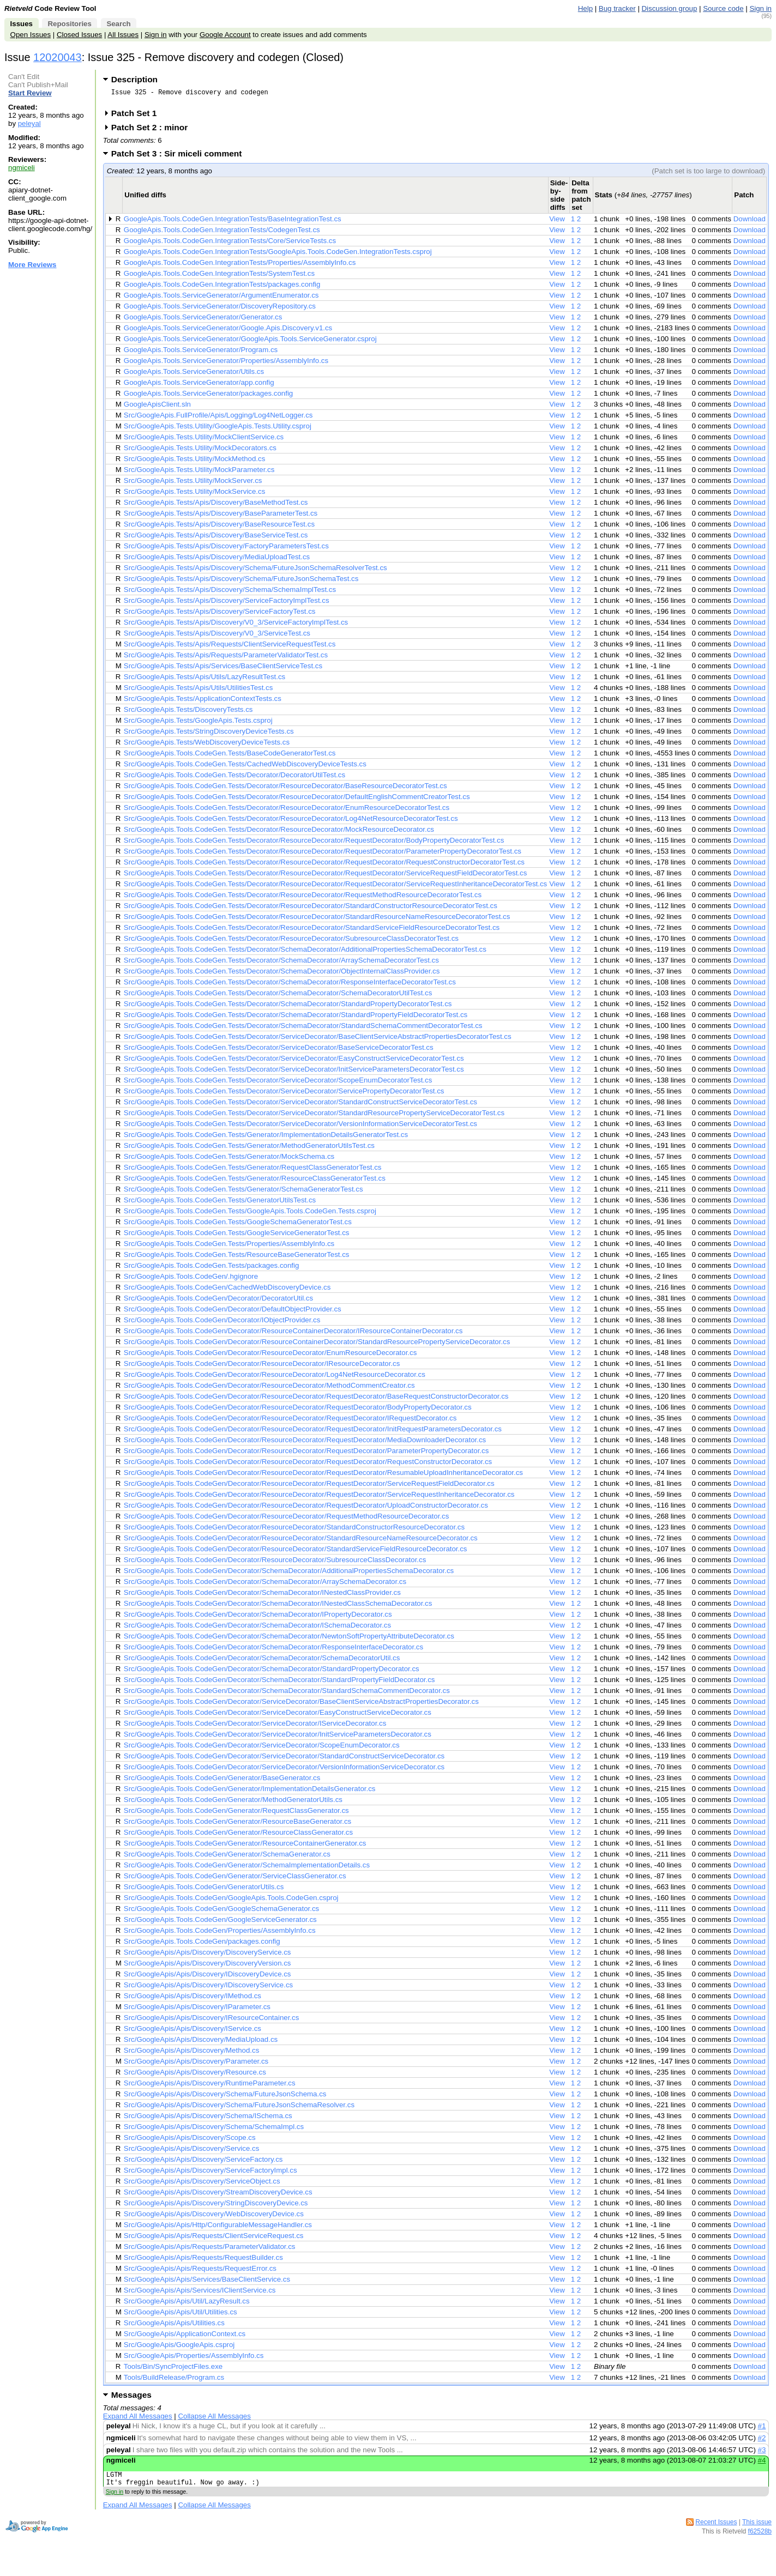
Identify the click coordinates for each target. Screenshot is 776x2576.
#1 (762, 2429)
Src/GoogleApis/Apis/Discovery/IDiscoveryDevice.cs (207, 1977)
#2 (762, 2441)
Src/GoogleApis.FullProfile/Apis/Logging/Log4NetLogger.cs (218, 418)
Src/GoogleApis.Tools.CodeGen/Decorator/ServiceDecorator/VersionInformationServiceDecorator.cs (284, 1770)
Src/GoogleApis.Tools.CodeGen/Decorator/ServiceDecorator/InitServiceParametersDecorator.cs (277, 1737)
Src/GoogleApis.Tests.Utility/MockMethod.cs (195, 462)
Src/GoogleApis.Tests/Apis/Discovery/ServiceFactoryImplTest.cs (226, 604)
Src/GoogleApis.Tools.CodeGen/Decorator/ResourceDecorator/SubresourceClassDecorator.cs (275, 1563)
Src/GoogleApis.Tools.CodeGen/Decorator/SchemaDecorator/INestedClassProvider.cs (262, 1596)
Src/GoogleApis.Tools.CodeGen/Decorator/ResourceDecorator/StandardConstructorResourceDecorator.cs (294, 1530)
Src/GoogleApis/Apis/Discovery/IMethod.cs (192, 1999)
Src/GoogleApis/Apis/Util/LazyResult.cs (187, 2304)
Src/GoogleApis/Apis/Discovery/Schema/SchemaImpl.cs (214, 2130)
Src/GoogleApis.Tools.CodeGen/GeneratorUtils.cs (204, 1890)
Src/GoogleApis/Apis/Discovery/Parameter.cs (196, 2064)
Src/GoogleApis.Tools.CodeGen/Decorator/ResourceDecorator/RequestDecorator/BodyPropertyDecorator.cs (298, 1410)
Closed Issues (79, 35)
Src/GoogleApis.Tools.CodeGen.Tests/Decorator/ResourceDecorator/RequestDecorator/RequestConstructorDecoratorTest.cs (324, 865)
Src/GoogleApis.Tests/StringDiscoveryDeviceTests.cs (209, 734)
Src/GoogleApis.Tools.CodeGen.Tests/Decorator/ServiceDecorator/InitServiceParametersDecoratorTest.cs (294, 1072)
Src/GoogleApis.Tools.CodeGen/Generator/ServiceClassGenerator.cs (235, 1879)
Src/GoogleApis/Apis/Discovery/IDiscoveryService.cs (208, 1988)
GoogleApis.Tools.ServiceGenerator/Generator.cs (203, 320)
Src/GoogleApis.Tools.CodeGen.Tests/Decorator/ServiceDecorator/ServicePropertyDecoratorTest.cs (284, 1094)
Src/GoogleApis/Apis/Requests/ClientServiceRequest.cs (214, 2239)
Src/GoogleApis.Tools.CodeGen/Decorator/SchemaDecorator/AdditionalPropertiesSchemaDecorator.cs (289, 1574)
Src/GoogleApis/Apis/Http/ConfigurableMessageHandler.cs (218, 2228)
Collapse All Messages (214, 2419)
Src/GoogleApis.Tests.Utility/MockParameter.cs (199, 473)
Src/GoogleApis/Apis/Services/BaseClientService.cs (207, 2282)
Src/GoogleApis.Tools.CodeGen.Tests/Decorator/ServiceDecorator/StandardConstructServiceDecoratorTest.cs (300, 1105)
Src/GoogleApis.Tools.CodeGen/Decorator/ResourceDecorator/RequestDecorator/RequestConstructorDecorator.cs (308, 1465)
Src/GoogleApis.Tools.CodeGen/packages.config (202, 1944)
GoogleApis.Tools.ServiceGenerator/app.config (199, 386)
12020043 (57, 57)
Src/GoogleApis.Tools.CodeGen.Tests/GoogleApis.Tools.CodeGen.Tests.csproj (250, 1214)
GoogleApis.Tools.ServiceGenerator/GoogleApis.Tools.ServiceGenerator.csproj (250, 342)
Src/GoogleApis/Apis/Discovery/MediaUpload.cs (201, 2043)
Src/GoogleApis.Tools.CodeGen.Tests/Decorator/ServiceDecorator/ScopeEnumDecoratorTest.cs (278, 1083)
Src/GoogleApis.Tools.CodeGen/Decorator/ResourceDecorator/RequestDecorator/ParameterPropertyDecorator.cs (306, 1454)
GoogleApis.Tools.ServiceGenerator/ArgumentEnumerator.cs (221, 298)
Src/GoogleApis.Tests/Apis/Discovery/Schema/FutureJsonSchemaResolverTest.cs (255, 571)
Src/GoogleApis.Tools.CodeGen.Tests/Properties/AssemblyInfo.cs (229, 1247)
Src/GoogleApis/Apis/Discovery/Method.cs (191, 2053)
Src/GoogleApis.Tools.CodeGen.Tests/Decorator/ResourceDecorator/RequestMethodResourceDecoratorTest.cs (303, 898)
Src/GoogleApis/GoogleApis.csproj (179, 2348)
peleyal (29, 123)
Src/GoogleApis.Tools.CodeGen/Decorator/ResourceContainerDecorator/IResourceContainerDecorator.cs (293, 1334)
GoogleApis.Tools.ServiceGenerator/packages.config (208, 396)
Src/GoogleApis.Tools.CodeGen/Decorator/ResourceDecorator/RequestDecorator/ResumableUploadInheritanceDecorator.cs (323, 1476)
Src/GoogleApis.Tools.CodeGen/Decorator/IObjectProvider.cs (222, 1323)
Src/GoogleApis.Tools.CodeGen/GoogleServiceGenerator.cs (220, 1923)
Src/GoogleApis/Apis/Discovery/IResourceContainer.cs (211, 2021)
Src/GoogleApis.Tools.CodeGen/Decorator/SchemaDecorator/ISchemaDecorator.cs (257, 1628)
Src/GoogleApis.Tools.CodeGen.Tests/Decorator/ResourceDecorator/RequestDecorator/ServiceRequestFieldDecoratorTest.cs (325, 876)
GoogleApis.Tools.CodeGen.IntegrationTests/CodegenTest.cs (222, 233)
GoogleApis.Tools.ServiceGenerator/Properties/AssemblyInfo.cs (226, 364)
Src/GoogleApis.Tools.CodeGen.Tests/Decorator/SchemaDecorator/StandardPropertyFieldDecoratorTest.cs (295, 1018)
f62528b (760, 2538)
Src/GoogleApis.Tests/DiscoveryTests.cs (188, 713)
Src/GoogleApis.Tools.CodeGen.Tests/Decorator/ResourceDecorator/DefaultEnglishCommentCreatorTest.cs (297, 800)
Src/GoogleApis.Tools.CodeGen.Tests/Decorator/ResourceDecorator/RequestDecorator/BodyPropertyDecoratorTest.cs (314, 843)
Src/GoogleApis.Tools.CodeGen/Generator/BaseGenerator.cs (222, 1781)
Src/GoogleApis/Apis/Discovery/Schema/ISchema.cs (208, 2119)
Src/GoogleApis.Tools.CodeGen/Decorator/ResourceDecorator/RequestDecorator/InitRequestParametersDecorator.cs (313, 1432)
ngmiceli (21, 168)
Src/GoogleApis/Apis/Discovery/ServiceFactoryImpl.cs (210, 2173)
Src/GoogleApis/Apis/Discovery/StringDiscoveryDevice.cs (216, 2206)
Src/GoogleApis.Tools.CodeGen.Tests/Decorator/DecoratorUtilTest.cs (234, 778)
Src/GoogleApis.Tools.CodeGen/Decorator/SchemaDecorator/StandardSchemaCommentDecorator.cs (287, 1694)
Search (118, 24)
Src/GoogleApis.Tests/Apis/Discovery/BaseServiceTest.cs (216, 538)
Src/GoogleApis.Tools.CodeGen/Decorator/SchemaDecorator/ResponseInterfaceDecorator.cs (273, 1650)
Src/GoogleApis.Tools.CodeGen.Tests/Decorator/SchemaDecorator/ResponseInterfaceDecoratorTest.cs (290, 985)
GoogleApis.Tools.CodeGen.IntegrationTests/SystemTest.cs (219, 277)
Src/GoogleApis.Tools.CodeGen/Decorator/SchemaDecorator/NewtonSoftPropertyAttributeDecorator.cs (289, 1639)
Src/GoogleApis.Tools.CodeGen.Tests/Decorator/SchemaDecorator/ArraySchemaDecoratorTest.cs (281, 963)
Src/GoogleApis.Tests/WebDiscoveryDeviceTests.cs (207, 745)
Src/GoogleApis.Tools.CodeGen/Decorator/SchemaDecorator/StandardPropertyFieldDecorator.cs (279, 1683)
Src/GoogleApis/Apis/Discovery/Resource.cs (195, 2075)
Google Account (225, 35)
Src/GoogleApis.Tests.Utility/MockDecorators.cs (200, 451)
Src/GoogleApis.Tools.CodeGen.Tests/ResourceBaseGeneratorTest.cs (237, 1258)
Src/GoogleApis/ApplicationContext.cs (184, 2337)
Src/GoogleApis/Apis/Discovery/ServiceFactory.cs (203, 2162)
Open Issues (30, 35)
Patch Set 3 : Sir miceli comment (180, 156)
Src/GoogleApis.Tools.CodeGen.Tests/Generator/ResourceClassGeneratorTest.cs (255, 1181)
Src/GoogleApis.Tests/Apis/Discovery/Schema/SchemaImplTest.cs (230, 593)
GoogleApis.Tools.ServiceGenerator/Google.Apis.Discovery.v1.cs (228, 331)
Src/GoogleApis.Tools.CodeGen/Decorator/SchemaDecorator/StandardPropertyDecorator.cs (271, 1672)
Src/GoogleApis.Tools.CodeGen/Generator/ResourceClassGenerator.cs (238, 1835)
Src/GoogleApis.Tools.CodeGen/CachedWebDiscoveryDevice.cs (227, 1290)
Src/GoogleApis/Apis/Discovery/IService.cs (192, 2032)
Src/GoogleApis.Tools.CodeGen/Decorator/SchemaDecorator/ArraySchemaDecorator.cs (265, 1585)
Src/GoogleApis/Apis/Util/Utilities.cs (180, 2315)
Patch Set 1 (137, 116)
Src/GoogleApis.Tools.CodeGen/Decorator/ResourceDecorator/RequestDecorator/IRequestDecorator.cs (290, 1421)
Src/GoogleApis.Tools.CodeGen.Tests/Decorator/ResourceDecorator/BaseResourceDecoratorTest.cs (285, 789)
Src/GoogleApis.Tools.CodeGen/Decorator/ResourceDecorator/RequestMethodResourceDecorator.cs (286, 1519)
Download (749, 222)
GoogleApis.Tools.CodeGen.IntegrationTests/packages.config (222, 287)
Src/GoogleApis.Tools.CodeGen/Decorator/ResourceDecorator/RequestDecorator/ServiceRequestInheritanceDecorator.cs (319, 1497)
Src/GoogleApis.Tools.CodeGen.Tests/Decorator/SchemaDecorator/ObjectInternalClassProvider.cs (282, 974)
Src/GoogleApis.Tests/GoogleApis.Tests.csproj (198, 723)
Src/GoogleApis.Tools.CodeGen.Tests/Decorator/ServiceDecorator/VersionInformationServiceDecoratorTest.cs (300, 1127)
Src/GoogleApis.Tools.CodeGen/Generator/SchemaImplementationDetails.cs (247, 1868)
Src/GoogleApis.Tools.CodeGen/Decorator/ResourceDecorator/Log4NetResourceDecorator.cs (274, 1378)
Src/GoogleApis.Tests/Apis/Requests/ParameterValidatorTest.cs (226, 658)
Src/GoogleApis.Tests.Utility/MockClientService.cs (204, 440)
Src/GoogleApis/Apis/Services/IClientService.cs (200, 2293)
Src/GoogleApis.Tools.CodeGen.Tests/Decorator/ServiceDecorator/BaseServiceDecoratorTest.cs (279, 1051)
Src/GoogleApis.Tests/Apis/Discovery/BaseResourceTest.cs (219, 527)
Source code (723, 8)
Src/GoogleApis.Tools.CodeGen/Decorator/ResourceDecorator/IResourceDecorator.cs (262, 1367)
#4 (762, 2463)
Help (585, 8)
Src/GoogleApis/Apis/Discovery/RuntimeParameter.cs (210, 2086)
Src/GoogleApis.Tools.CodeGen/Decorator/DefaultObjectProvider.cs (232, 1312)
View (557, 222)
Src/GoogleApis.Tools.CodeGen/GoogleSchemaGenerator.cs (221, 1912)
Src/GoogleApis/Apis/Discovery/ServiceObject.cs (202, 2184)
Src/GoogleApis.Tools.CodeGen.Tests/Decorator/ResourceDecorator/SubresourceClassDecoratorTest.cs (291, 942)
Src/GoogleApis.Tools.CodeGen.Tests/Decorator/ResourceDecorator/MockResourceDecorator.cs (279, 833)
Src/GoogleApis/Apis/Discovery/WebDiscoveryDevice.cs (214, 2217)
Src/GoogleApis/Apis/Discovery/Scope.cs (190, 2141)
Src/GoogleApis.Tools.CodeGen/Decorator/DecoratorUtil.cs (218, 1301)
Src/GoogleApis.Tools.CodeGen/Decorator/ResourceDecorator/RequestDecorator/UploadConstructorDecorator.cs (306, 1508)
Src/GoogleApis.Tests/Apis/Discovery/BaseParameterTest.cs (220, 516)
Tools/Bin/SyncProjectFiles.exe (173, 2370)
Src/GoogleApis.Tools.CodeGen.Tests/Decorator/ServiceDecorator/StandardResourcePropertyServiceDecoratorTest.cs (314, 1116)
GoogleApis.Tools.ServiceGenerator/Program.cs (201, 353)
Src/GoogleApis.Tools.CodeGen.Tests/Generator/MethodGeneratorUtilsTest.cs (249, 1149)
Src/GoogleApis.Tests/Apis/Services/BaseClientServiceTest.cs (223, 669)
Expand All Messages (137, 2419)
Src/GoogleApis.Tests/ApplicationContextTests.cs (202, 702)
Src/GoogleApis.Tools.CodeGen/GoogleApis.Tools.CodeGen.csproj (231, 1901)
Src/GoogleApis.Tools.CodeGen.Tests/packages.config (211, 1269)
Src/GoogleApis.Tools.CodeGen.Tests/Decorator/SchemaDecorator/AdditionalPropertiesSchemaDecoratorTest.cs (305, 952)
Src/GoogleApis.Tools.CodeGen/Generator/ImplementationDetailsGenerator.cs (250, 1792)
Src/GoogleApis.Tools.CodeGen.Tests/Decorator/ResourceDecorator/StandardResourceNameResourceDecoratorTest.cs (317, 920)
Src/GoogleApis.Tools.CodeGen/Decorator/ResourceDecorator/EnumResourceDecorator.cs (270, 1356)
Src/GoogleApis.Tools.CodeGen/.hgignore (191, 1279)
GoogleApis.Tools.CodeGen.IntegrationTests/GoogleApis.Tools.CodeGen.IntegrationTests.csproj (278, 255)
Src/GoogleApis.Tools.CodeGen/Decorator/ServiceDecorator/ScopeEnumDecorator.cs (262, 1748)
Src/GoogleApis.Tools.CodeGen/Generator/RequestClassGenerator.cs (236, 1814)
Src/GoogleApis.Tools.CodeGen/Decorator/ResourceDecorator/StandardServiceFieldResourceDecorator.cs (295, 1552)
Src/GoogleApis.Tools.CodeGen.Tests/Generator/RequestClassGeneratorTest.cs (253, 1170)
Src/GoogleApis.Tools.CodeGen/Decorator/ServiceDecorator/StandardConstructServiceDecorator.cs (284, 1759)
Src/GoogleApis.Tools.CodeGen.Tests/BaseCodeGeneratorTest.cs (230, 756)
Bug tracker (617, 8)
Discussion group (669, 8)
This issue (757, 2528)
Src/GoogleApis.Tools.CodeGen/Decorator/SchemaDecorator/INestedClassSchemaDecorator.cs (278, 1607)
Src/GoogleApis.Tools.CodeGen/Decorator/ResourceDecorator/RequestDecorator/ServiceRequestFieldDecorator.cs (309, 1487)
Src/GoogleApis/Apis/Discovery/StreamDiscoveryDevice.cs (218, 2195)
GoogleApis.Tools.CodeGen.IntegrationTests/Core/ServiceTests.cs (230, 244)
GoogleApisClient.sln (157, 407)
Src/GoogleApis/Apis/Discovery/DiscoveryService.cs (207, 1955)
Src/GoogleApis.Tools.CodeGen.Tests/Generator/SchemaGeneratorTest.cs (243, 1192)
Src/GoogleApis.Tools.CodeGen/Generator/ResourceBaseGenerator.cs (237, 1825)
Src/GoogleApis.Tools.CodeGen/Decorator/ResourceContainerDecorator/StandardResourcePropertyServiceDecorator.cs (317, 1345)
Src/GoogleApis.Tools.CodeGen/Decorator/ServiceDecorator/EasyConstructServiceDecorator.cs (277, 1716)
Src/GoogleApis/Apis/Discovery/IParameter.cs (197, 2010)
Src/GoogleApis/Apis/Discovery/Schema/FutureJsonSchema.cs (225, 2097)
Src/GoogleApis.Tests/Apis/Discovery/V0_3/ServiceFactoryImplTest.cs (236, 625)
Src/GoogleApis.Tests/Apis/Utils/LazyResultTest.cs (204, 680)
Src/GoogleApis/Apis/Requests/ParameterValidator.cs (210, 2250)
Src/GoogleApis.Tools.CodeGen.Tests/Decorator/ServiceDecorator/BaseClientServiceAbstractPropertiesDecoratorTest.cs (318, 1040)
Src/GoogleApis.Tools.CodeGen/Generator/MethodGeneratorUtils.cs (233, 1803)
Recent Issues (716, 2528)
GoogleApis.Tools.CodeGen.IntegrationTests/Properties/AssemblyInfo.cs (240, 266)
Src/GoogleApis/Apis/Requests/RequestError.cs (200, 2271)
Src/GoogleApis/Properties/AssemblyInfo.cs (194, 2359)
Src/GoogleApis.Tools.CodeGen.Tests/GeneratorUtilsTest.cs (220, 1203)
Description (134, 79)
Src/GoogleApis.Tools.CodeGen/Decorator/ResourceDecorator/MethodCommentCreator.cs (269, 1388)
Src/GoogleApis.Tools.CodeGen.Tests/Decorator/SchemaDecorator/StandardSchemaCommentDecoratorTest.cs (303, 1029)
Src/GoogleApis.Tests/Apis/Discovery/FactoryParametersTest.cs (226, 549)
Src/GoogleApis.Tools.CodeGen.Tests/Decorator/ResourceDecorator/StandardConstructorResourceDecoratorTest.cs (310, 909)
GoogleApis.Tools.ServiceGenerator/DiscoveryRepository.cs (220, 309)
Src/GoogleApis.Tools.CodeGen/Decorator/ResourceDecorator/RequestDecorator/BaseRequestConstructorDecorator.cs (316, 1399)
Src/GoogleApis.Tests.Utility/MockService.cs (195, 495)
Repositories (69, 24)
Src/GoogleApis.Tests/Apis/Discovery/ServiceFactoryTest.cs (220, 614)
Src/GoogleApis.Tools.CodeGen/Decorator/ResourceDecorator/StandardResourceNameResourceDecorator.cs (301, 1541)
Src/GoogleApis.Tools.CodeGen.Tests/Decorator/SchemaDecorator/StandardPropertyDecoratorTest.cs (288, 1007)
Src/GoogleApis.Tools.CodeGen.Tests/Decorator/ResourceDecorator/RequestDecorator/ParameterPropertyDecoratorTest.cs (322, 854)
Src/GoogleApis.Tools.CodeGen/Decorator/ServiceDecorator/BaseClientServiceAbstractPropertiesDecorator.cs (301, 1705)
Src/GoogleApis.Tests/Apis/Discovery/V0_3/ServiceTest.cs (217, 636)
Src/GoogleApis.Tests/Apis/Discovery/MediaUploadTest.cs (217, 560)
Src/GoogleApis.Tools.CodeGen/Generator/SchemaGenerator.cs (227, 1857)
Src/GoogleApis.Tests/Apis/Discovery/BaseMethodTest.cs (216, 505)
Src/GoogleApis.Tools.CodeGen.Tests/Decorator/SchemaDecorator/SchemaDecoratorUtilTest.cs (278, 996)
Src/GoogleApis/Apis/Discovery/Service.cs (191, 2152)
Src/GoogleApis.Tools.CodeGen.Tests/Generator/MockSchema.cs (229, 1160)
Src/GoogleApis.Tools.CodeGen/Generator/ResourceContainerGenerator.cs (245, 1846)
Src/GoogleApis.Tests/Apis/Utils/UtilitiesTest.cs (198, 691)
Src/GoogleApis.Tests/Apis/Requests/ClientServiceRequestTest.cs (230, 647)
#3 (762, 2453)
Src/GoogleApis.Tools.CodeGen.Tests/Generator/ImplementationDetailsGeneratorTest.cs (266, 1138)
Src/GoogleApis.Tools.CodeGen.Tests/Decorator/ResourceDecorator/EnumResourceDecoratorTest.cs (286, 811)
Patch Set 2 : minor (153, 130)
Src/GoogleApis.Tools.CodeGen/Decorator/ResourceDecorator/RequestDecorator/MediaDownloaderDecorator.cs (305, 1443)
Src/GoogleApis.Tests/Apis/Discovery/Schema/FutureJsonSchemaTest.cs (241, 582)
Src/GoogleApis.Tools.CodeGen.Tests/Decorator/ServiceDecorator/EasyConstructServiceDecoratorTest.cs (294, 1061)
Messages (131, 2398)
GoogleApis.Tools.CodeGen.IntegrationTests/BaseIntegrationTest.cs (232, 222)
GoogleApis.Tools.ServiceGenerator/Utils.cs (194, 375)
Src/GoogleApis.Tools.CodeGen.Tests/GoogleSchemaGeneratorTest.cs (238, 1225)
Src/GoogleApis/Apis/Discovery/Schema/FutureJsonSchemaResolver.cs (239, 2108)
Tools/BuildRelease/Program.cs (174, 2381)
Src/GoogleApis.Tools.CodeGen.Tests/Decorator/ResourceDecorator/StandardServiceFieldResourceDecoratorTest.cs (312, 931)
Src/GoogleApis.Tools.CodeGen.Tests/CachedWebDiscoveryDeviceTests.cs (245, 767)
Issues (21, 24)
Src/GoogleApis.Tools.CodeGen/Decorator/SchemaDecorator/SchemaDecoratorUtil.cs (262, 1661)
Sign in (760, 8)
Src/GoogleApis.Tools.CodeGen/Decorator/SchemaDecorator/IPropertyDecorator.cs (258, 1617)
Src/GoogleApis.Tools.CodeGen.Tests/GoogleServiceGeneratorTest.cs (237, 1236)
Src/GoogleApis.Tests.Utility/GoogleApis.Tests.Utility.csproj (217, 429)
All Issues (123, 35)
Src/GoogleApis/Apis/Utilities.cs (174, 2326)
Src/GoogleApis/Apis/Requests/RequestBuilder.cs (203, 2261)
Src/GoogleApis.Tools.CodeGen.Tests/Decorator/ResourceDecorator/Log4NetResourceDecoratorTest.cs (291, 822)
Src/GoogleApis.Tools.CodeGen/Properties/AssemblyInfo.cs (220, 1934)
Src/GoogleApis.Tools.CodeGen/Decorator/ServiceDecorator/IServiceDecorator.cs (255, 1726)
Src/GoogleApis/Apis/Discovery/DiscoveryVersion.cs (207, 1966)
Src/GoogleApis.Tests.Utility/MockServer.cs (193, 484)
